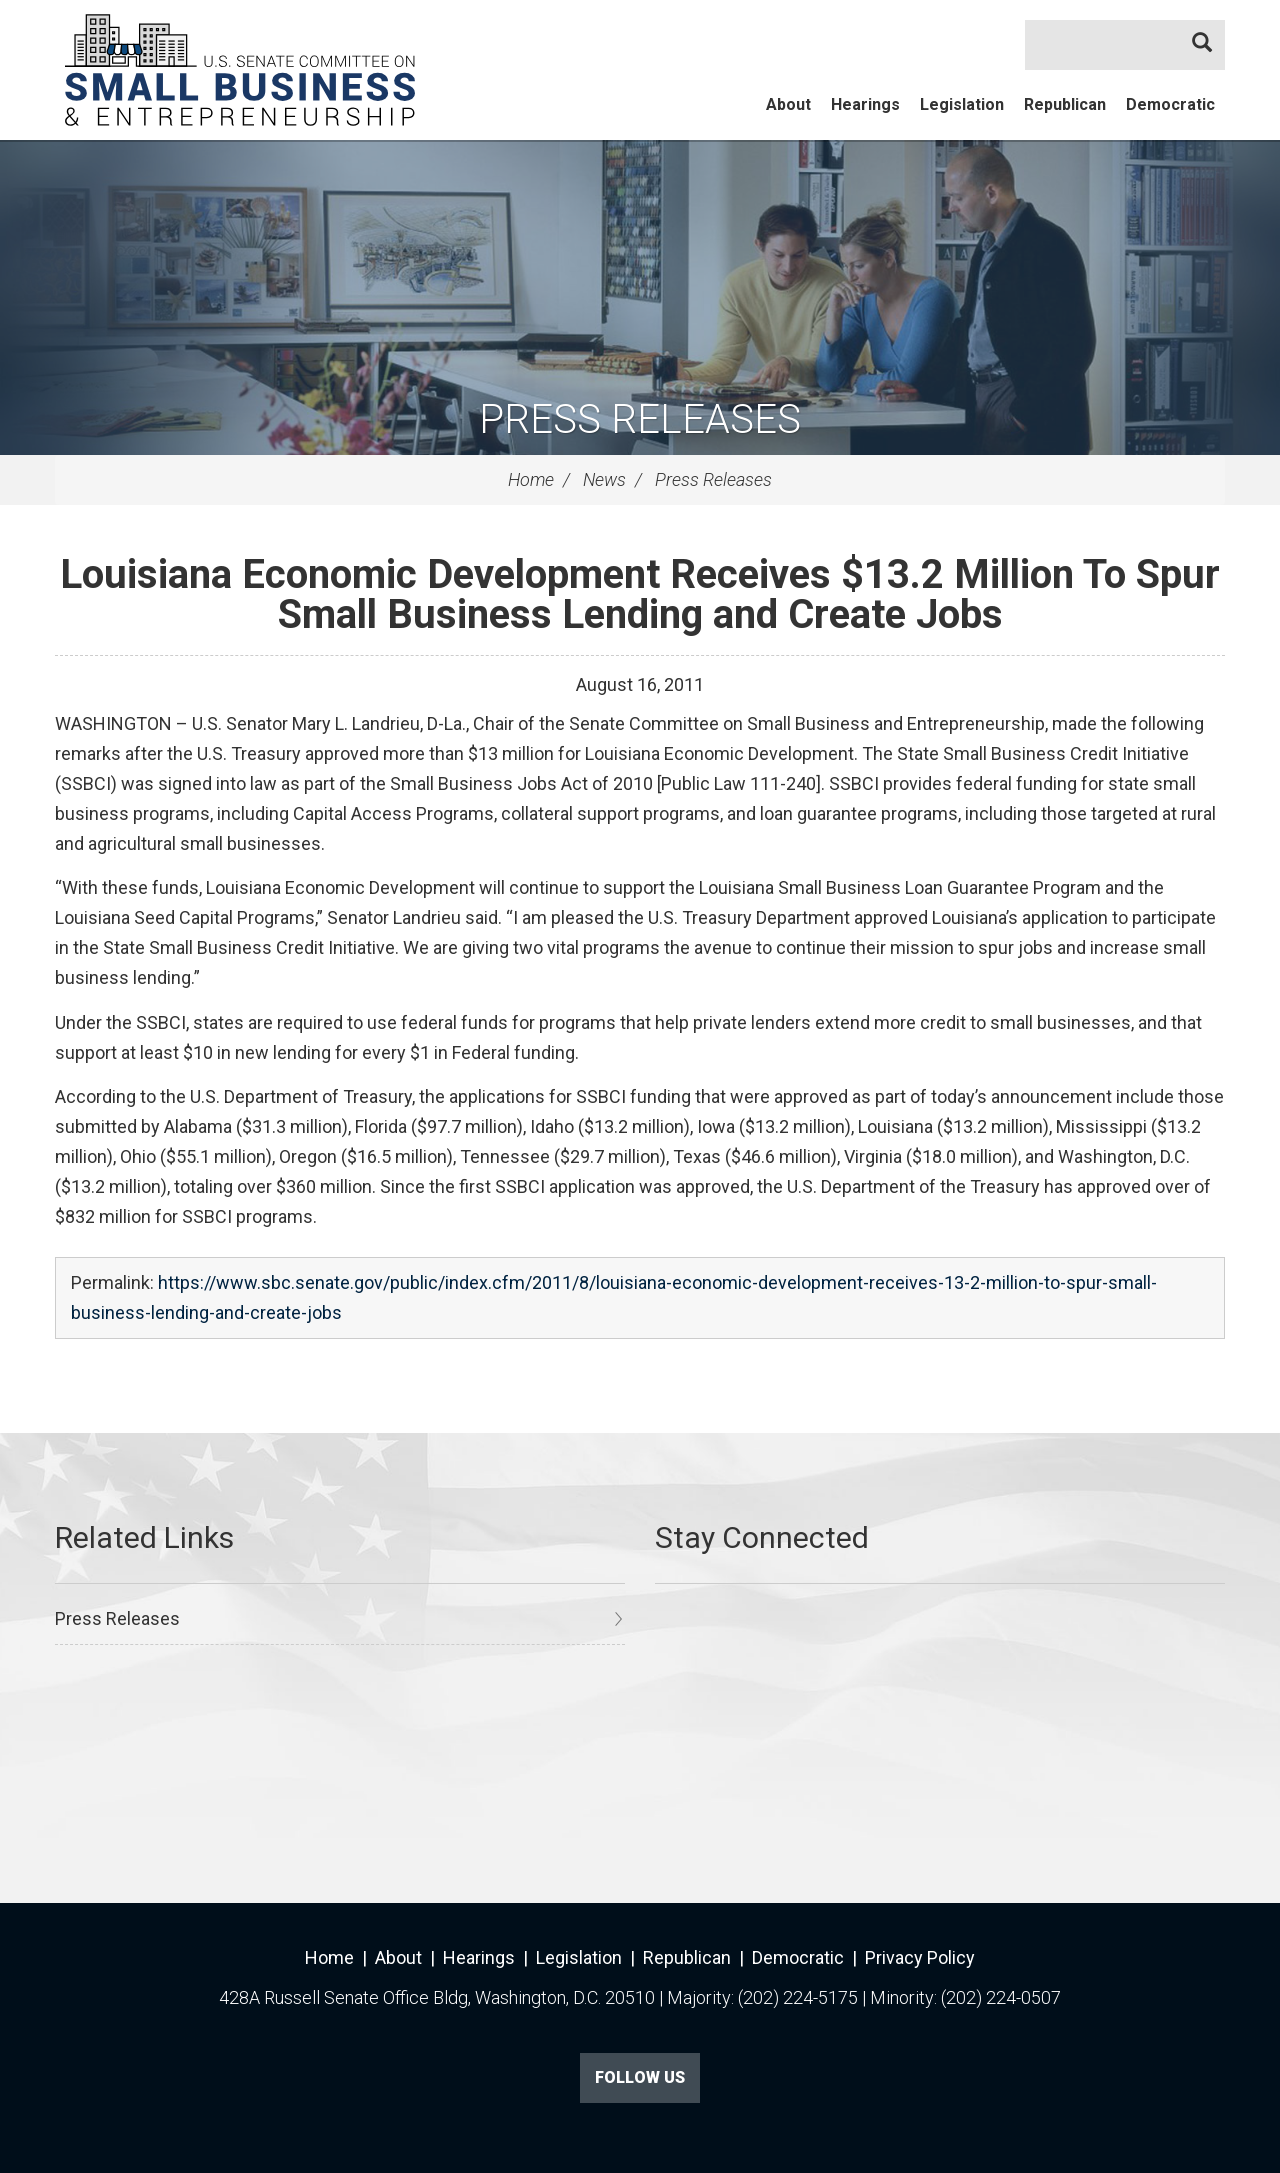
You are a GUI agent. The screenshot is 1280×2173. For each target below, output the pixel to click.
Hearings (865, 104)
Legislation (962, 104)
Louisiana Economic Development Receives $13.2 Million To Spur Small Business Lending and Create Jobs (640, 594)
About (788, 104)
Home (531, 479)
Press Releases (640, 419)
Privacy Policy (920, 1957)
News (604, 479)
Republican (1065, 104)
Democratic (1170, 104)
